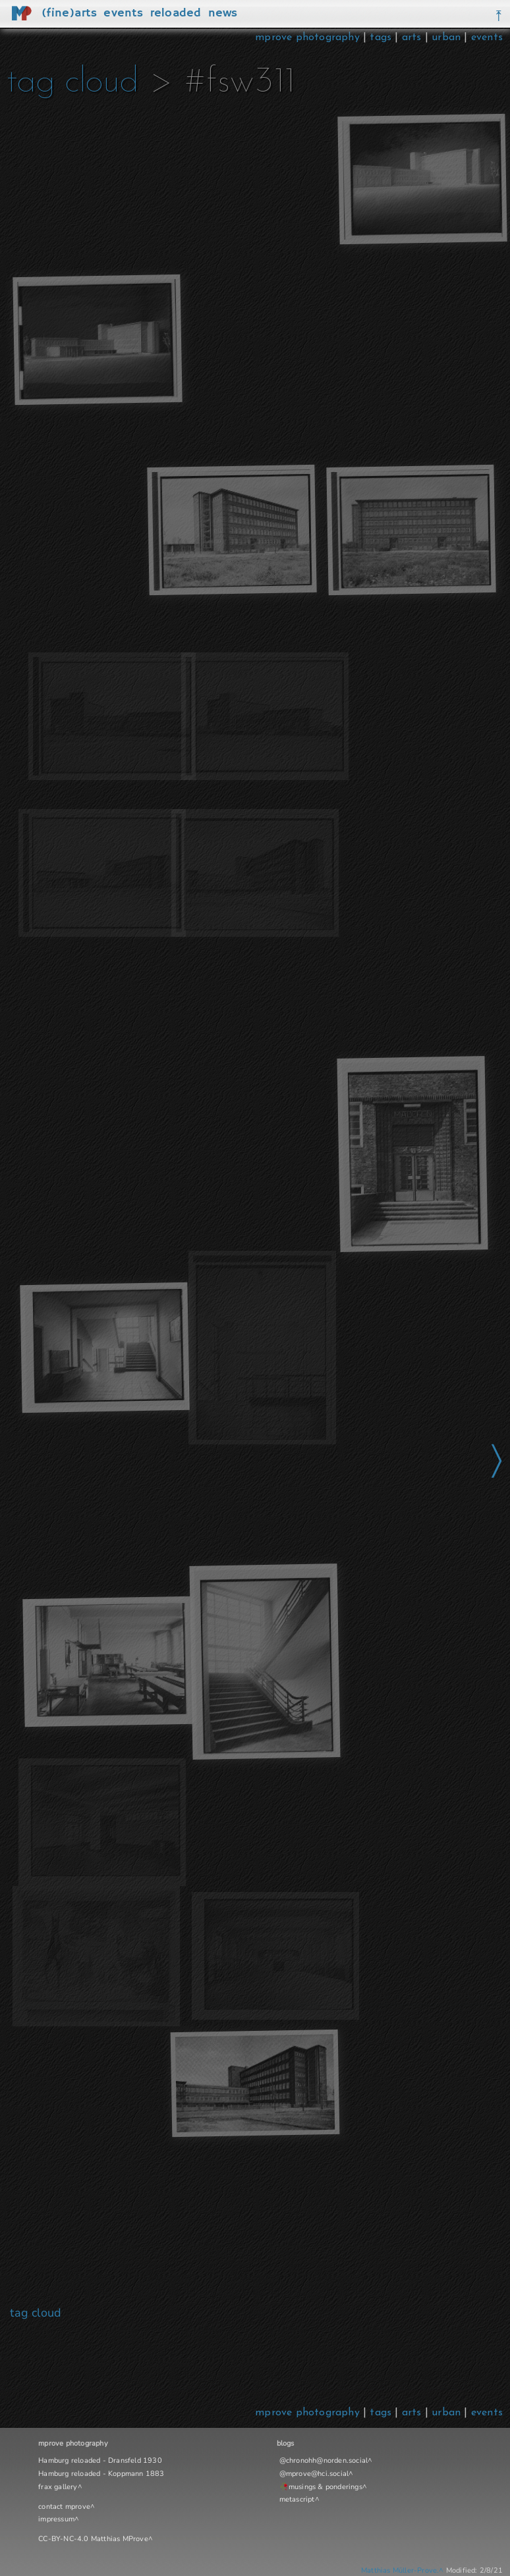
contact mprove (64, 2506)
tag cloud (72, 83)
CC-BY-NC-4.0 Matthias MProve (93, 2539)
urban (446, 37)
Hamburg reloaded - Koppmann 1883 (101, 2474)
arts (412, 37)
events (487, 37)
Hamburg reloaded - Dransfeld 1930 (100, 2460)
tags (380, 37)
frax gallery (57, 2487)
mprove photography (309, 37)
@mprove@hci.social (314, 2474)
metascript (297, 2499)
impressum (56, 2519)
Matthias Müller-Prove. (400, 2570)
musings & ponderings (325, 2487)
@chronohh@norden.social (323, 2460)
